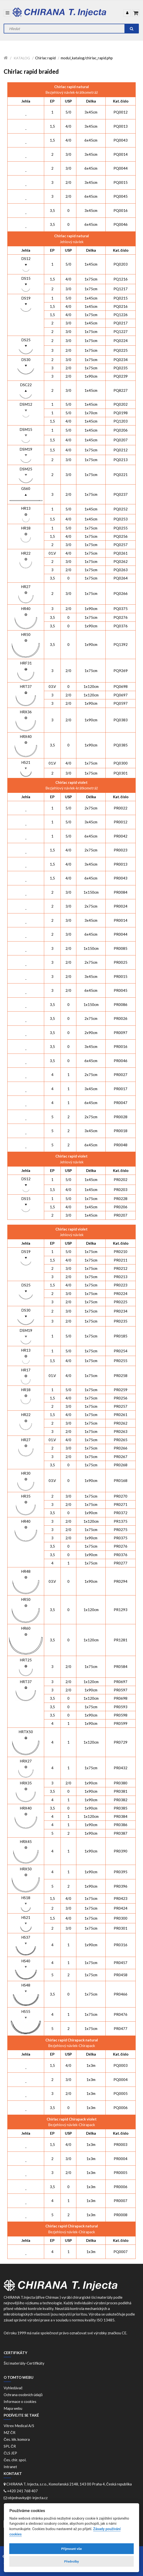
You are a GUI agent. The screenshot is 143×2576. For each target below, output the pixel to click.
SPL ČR (10, 2446)
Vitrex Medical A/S (20, 2425)
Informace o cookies (20, 2401)
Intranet (10, 2466)
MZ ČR (10, 2432)
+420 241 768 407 (22, 2491)
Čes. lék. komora (17, 2439)
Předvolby (71, 2561)
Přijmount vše (71, 2549)
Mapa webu (13, 2408)
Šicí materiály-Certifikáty (24, 2363)
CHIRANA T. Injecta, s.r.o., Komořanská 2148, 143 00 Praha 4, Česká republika (69, 2484)
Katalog (22, 58)
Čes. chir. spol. (16, 2460)
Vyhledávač (13, 2388)
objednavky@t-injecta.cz (28, 2497)
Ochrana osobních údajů (23, 2394)
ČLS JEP (11, 2453)
